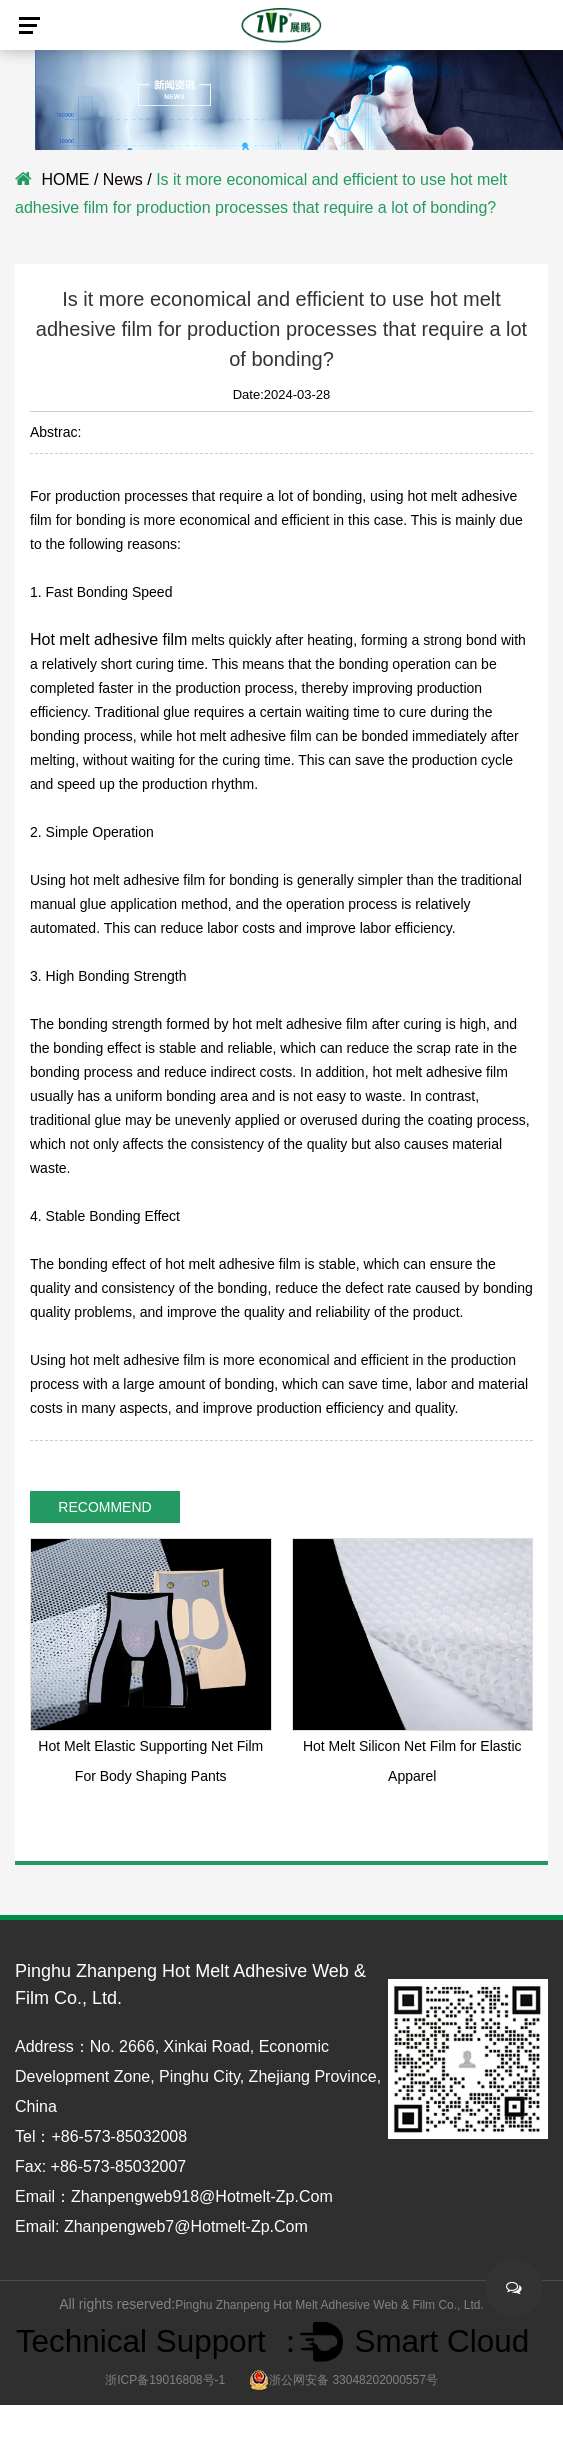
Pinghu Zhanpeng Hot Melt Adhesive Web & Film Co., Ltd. (329, 2305)
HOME (65, 179)
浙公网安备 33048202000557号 (343, 2380)
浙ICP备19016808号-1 (165, 2380)
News (123, 179)
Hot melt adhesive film (108, 639)
